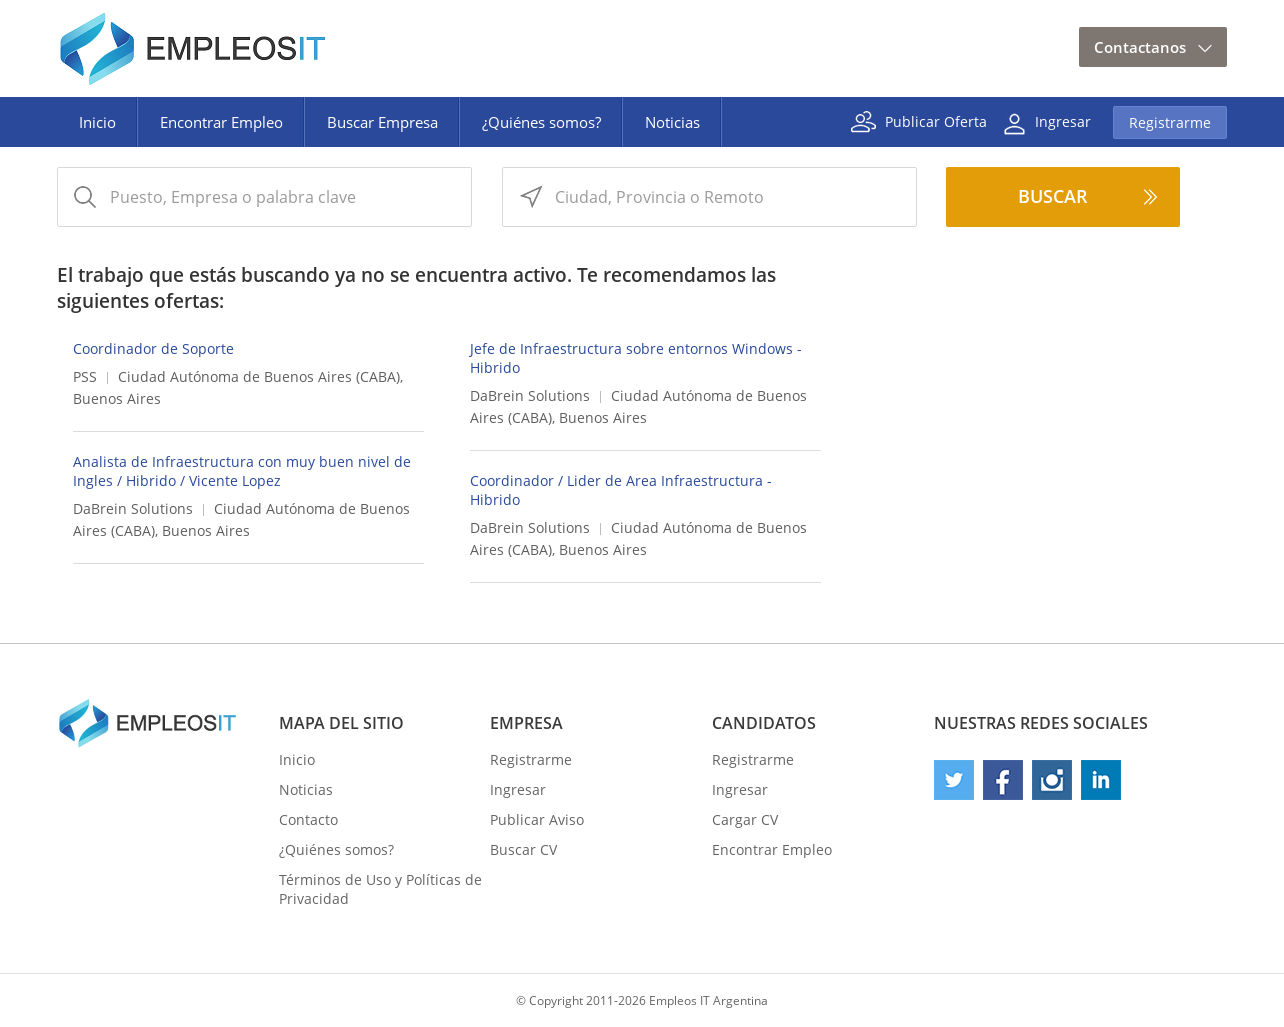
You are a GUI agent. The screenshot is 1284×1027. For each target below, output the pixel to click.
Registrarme (1170, 122)
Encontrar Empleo (221, 122)
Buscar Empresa (382, 122)
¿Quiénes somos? (541, 122)
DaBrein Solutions (530, 395)
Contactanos (1140, 47)
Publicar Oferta (936, 120)
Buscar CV (523, 849)
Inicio (97, 122)
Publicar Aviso (537, 819)
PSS (85, 376)
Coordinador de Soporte (153, 348)
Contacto (308, 819)
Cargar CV (745, 819)
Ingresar (1063, 120)
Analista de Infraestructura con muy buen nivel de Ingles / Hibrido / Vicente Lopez (242, 471)
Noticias (672, 122)
